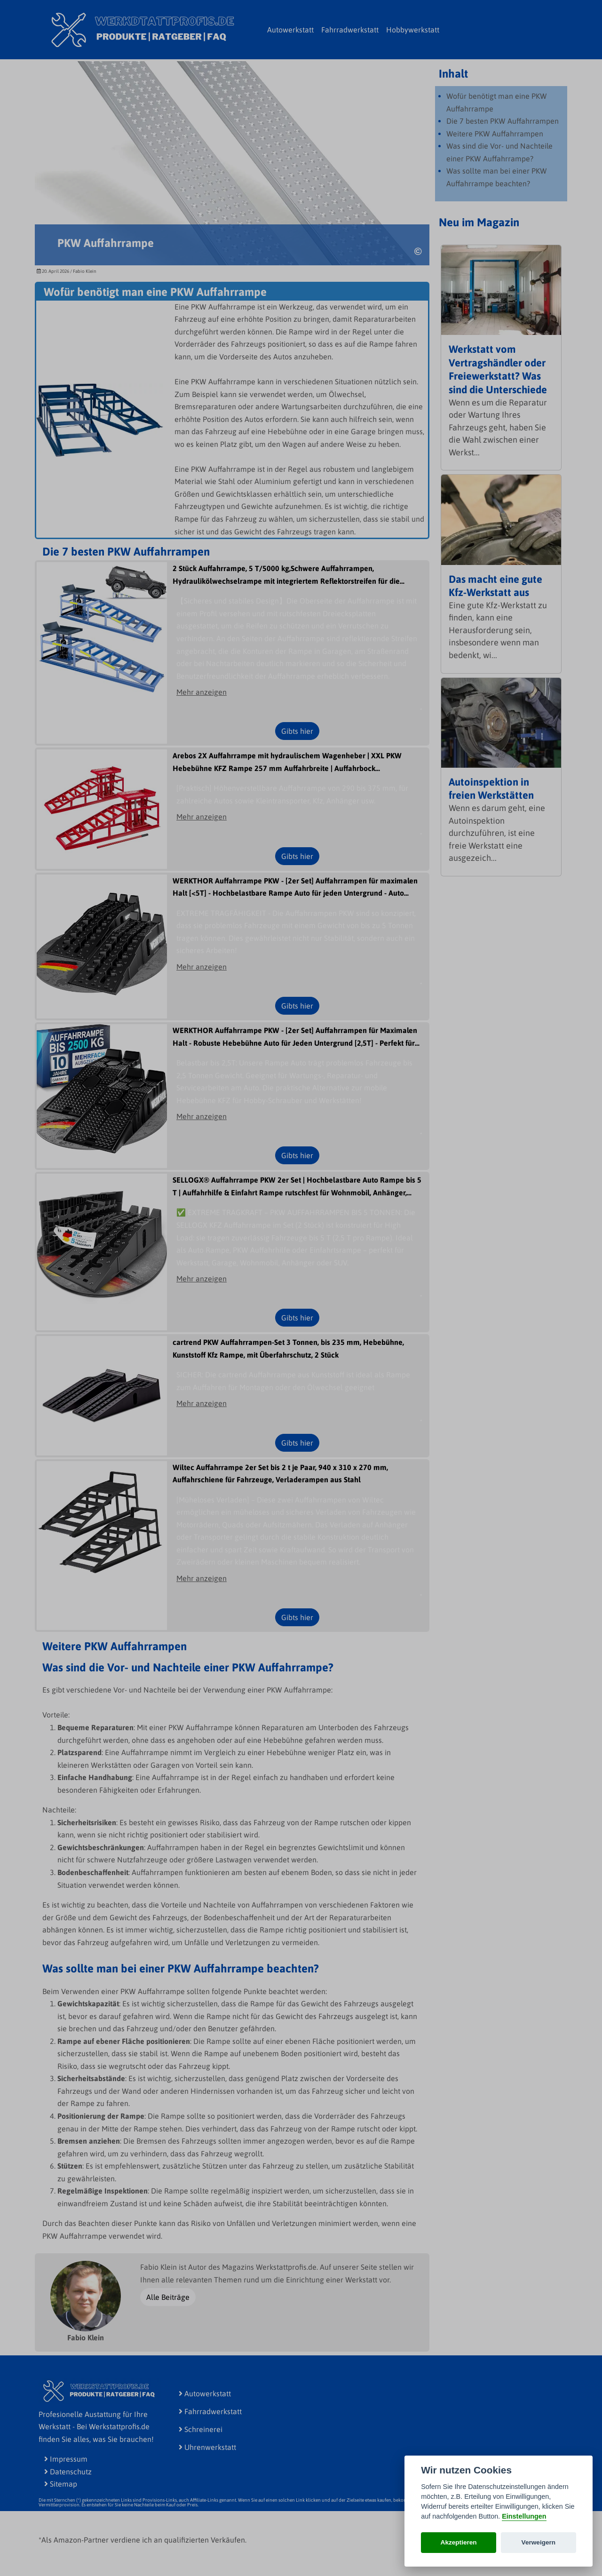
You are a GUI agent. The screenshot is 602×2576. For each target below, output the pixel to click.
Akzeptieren (459, 2542)
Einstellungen (524, 2516)
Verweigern (539, 2542)
